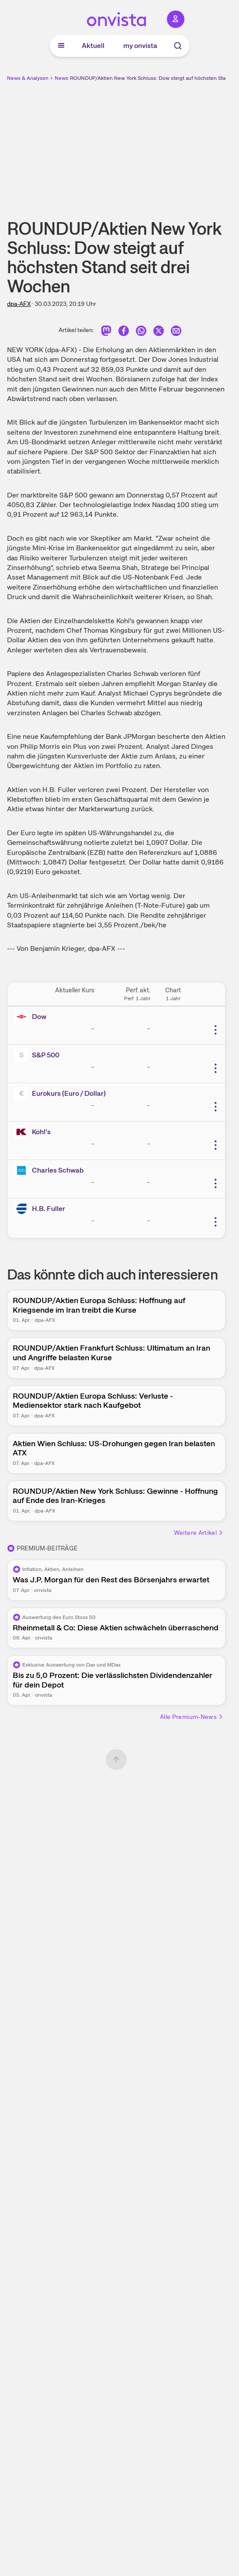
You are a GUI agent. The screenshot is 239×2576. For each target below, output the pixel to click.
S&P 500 (45, 1055)
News (61, 78)
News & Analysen (27, 78)
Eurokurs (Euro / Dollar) (69, 1093)
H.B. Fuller (48, 1208)
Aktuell (93, 45)
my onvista (140, 45)
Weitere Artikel (199, 1533)
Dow (39, 1016)
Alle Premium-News (192, 1717)
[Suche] (178, 46)
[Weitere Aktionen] (215, 1030)
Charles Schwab (58, 1170)
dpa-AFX (19, 304)
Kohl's (41, 1131)
